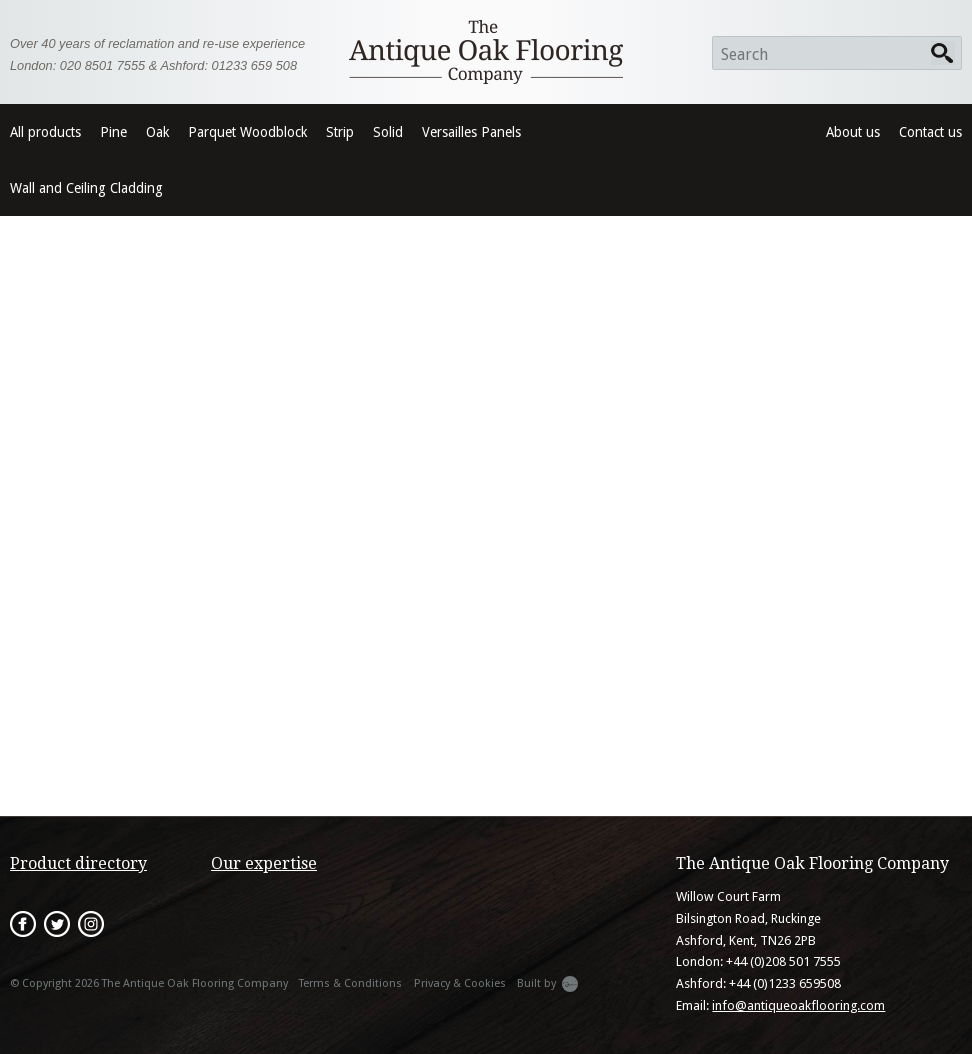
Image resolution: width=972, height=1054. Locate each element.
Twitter (57, 924)
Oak (157, 132)
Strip (340, 132)
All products (45, 132)
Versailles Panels (471, 132)
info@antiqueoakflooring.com (798, 1005)
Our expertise (264, 863)
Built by (547, 984)
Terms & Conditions (350, 983)
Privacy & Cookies (460, 983)
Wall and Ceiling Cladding (86, 188)
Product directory (78, 863)
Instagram (91, 924)
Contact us (930, 132)
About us (853, 132)
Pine (113, 132)
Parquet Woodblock (247, 132)
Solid (388, 132)
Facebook (23, 924)
